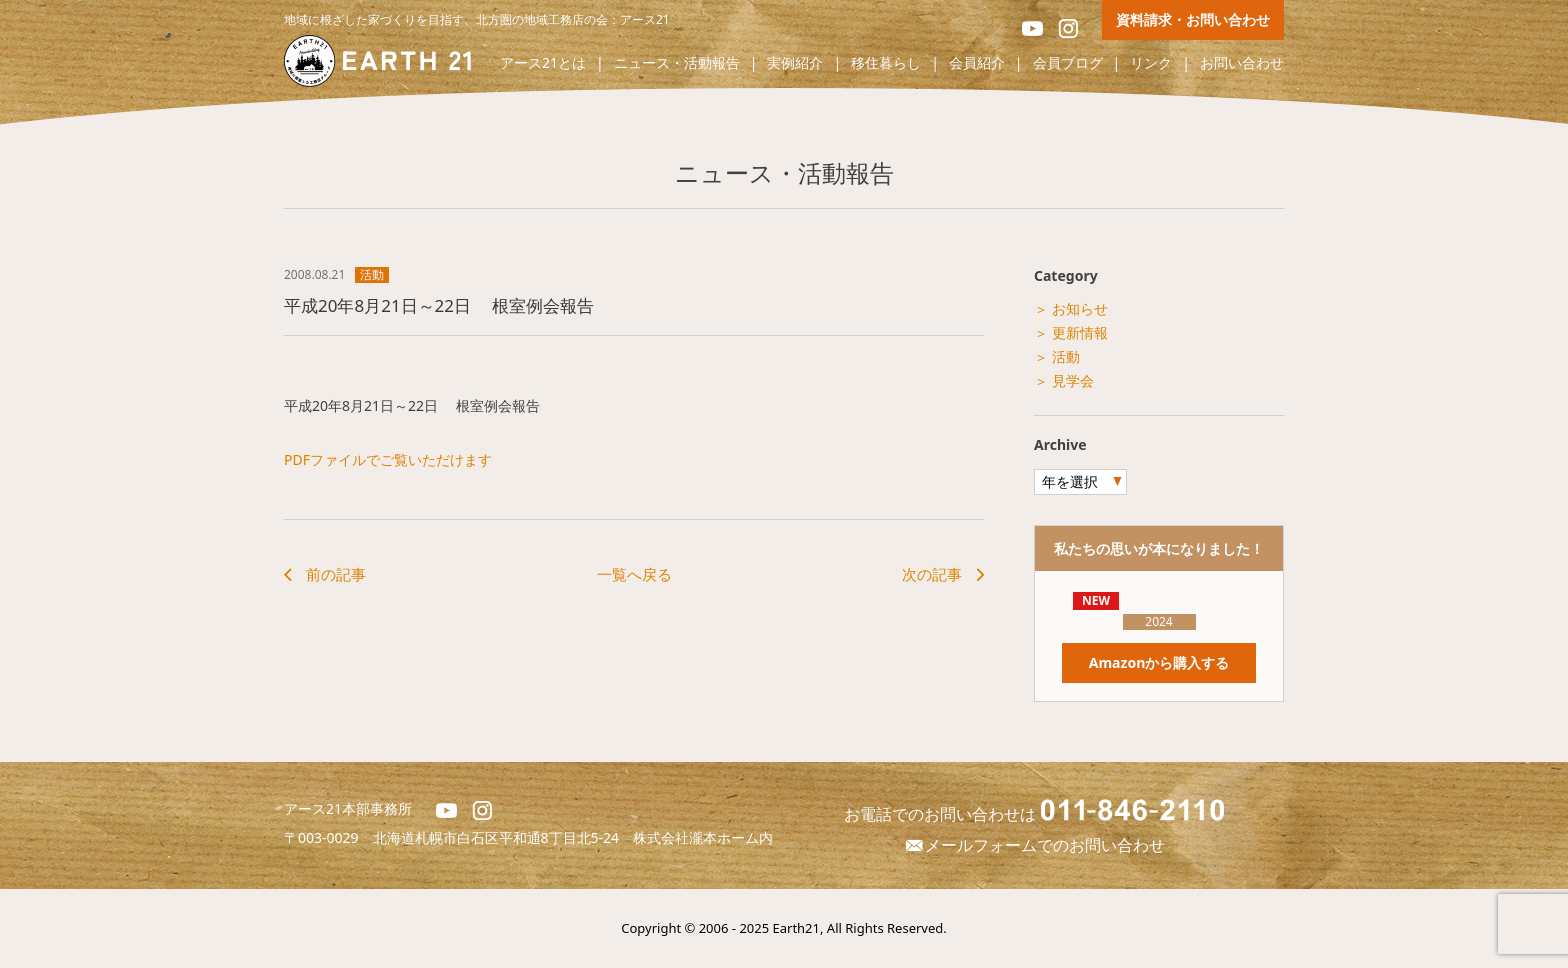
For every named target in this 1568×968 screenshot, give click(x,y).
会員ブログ (1068, 63)
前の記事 (336, 574)
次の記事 (932, 574)
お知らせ (1080, 308)
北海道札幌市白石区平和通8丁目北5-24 (503, 837)
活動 (372, 275)
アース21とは (543, 63)
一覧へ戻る (634, 574)
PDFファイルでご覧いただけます (388, 459)
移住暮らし (886, 63)
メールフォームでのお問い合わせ (1034, 845)
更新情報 (1080, 332)
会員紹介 (977, 63)
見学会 (1073, 380)
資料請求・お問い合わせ (1193, 19)
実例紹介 (795, 63)
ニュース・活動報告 (677, 63)
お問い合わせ (1242, 63)
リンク (1151, 63)
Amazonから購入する (1159, 662)
